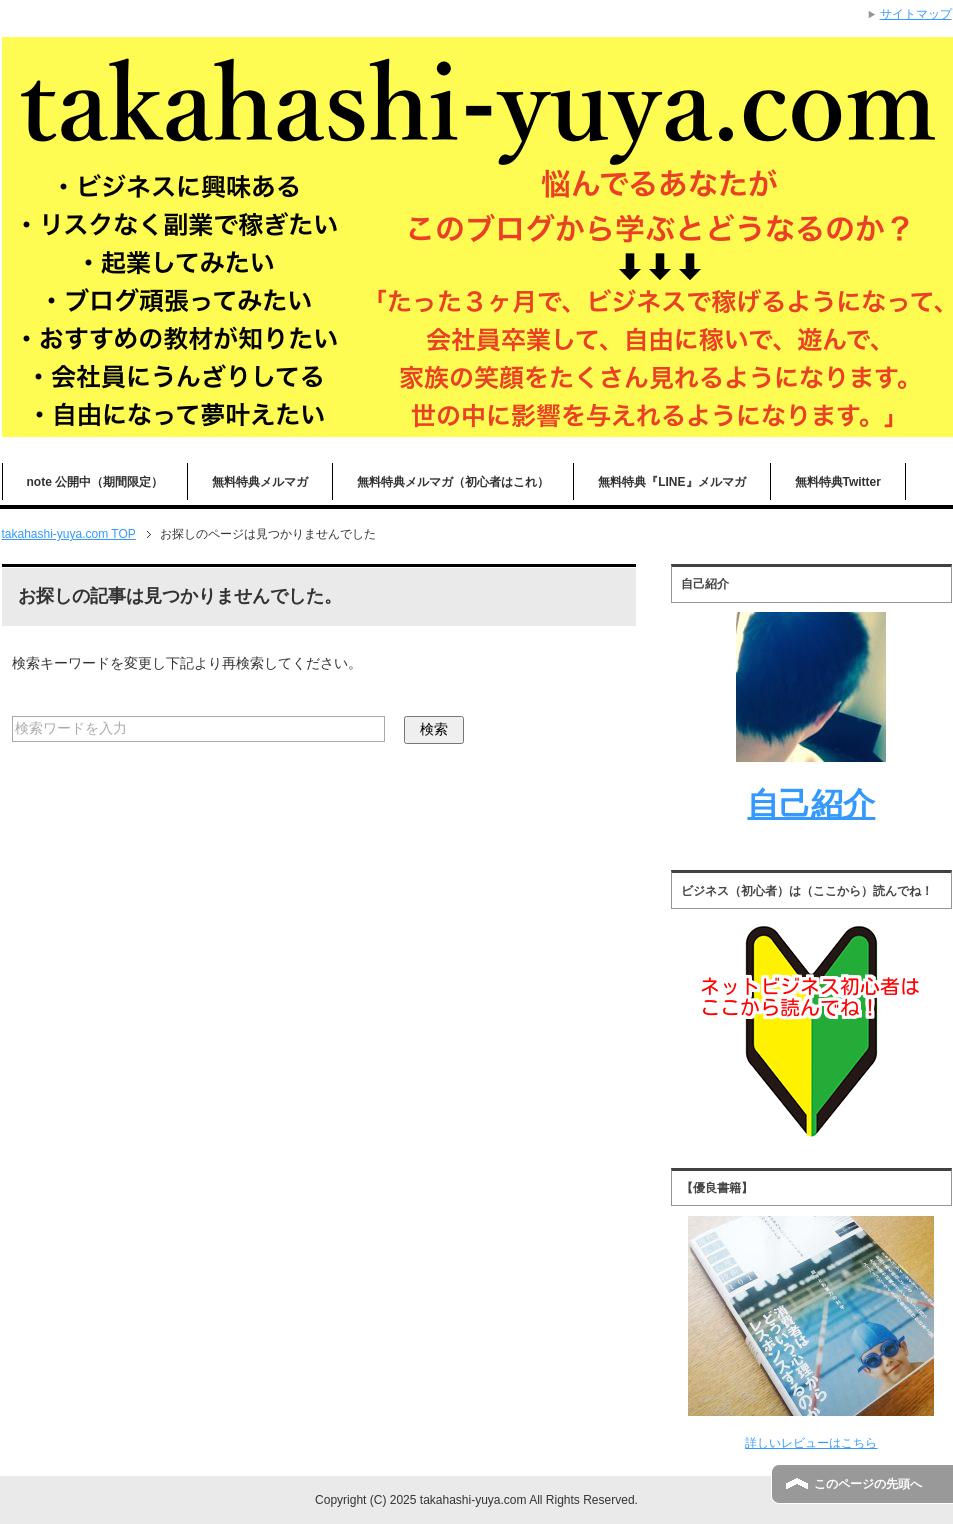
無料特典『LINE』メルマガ (671, 482)
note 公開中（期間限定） (95, 482)
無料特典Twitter (838, 482)
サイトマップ (916, 14)
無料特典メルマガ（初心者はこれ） (453, 482)
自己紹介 (811, 804)
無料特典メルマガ (260, 482)
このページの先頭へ (868, 1484)
